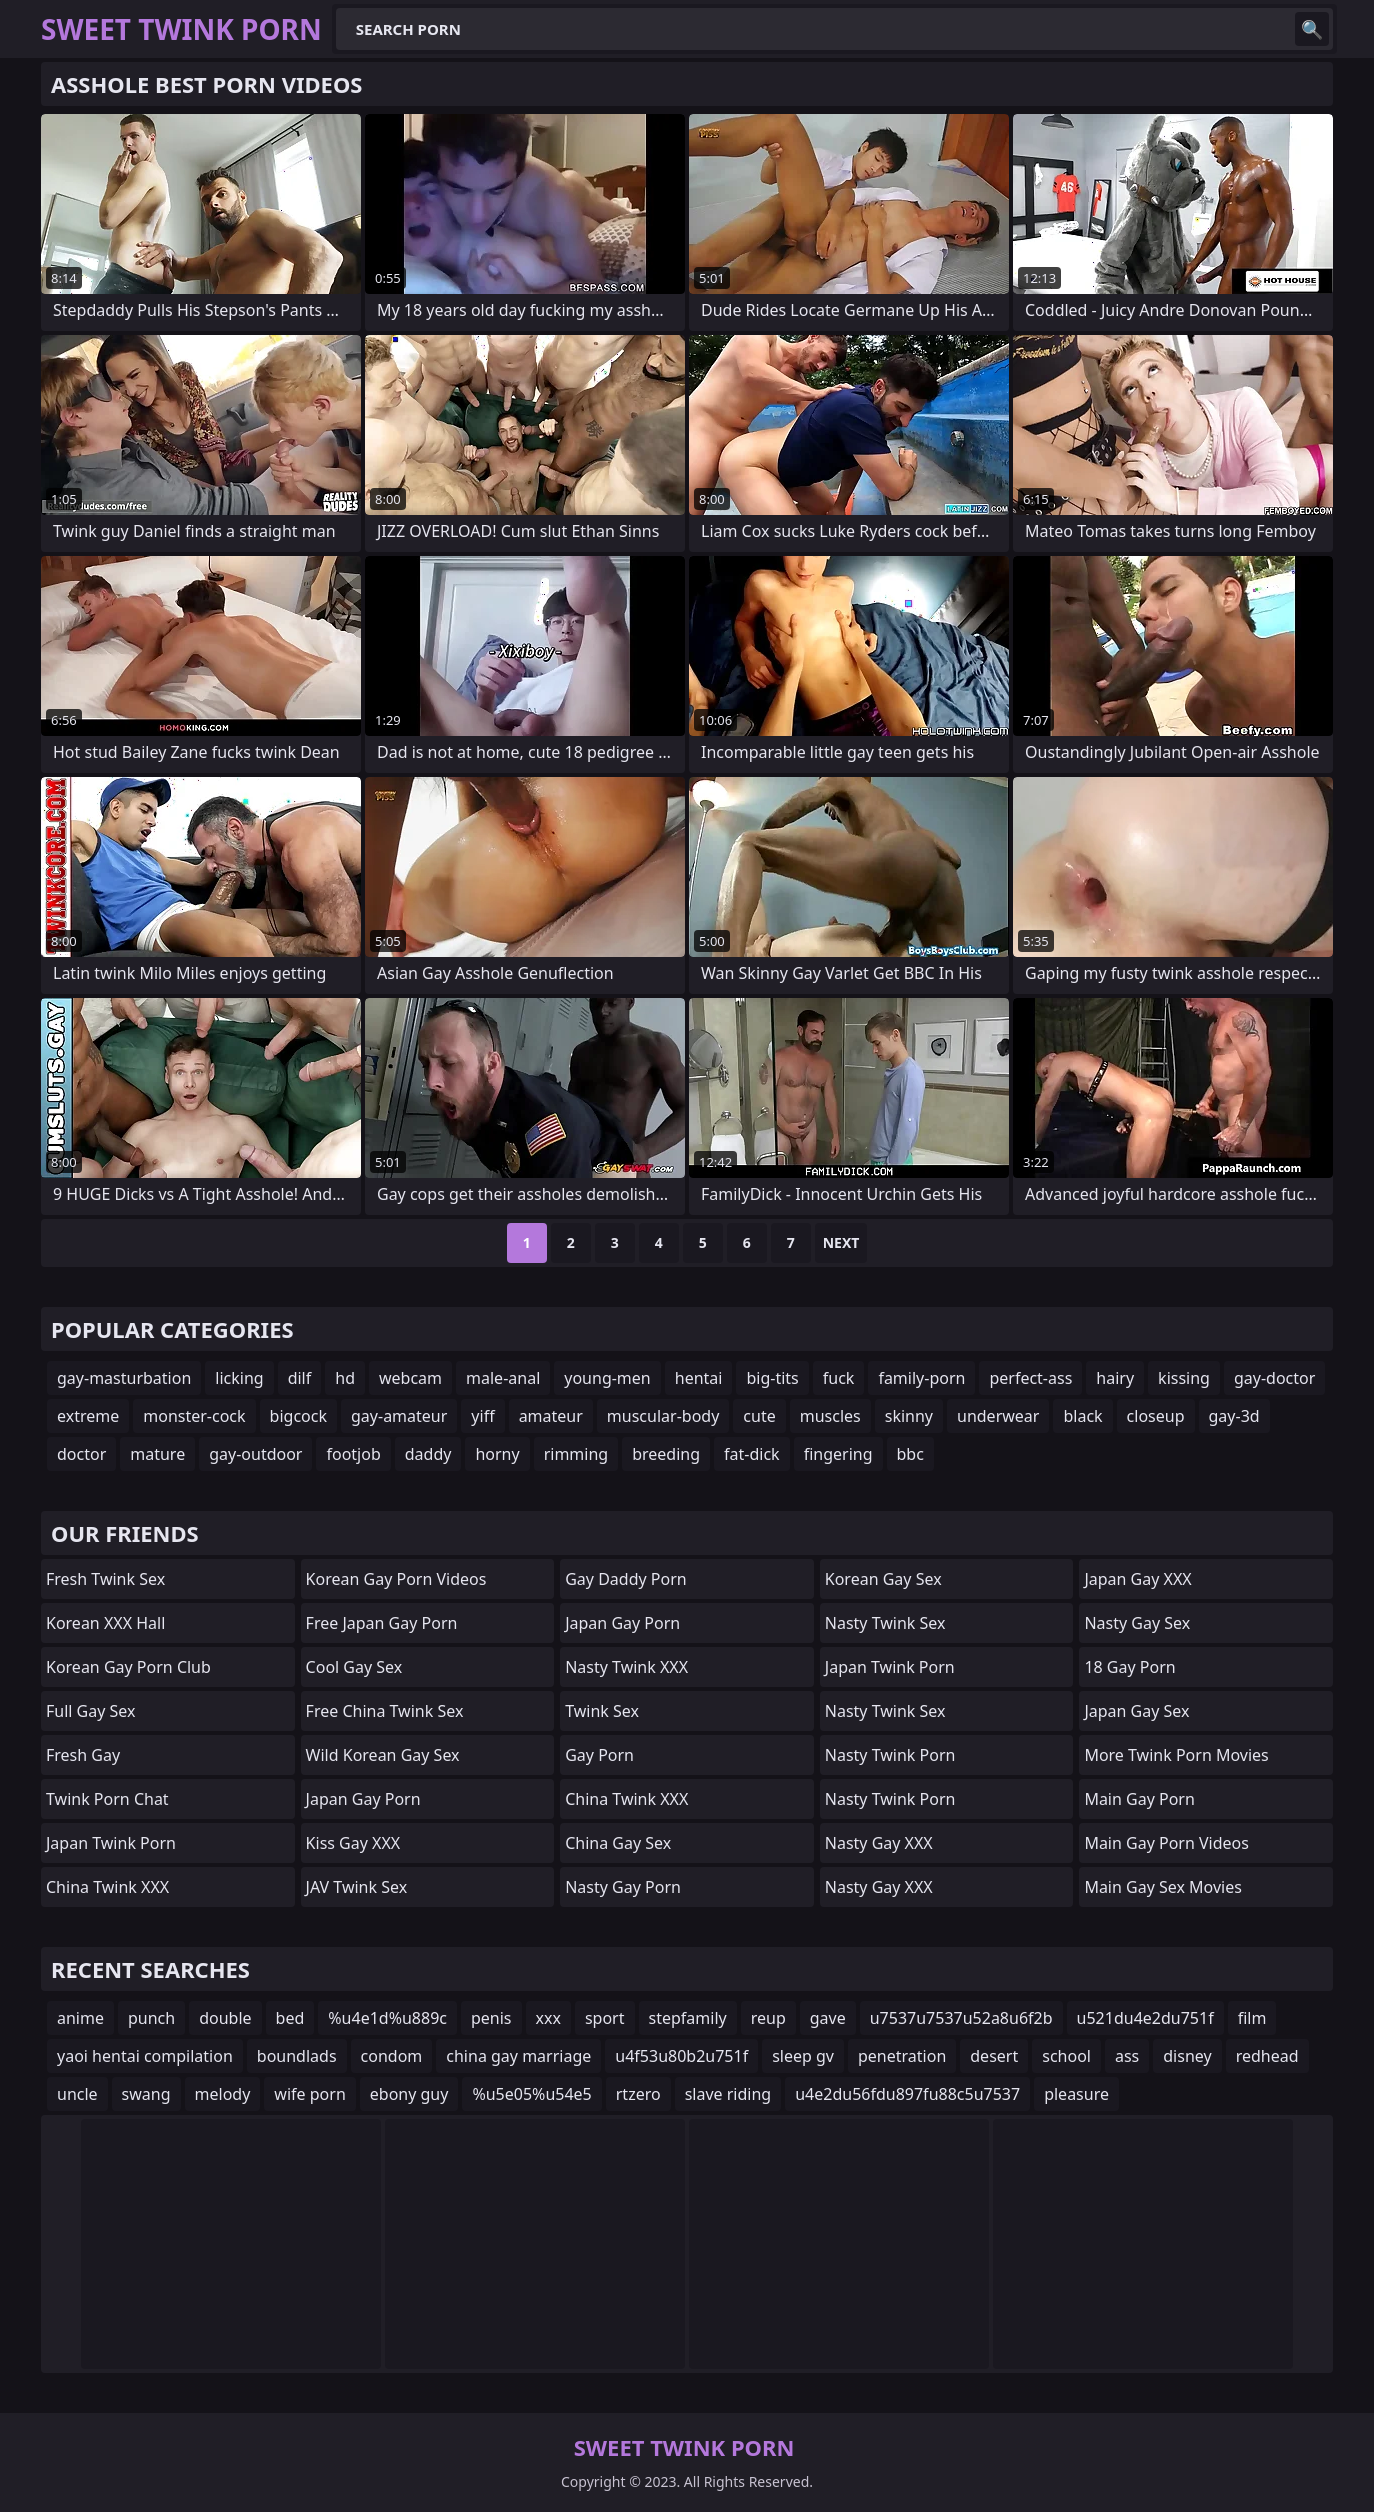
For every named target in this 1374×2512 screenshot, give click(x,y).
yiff (482, 1416)
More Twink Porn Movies (1176, 1755)
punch (151, 2018)
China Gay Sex (618, 1843)
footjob (353, 1454)
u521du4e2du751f (1145, 2018)
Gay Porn (599, 1755)
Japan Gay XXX (1137, 1579)
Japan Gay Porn (363, 1799)
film (1252, 2018)
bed (290, 2018)
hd (345, 1378)
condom (392, 2056)
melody (223, 2094)
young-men (607, 1378)
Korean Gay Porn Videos (396, 1579)
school (1066, 2056)
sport (605, 2018)
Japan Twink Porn (111, 1843)
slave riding (728, 2094)
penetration (902, 2056)
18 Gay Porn (1129, 1667)
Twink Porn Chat (107, 1799)
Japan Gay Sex (1136, 1711)
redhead (1267, 2056)
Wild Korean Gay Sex (383, 1755)
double (225, 2018)
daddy (428, 1454)
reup (768, 2018)
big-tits (772, 1378)
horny (497, 1454)
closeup (1156, 1416)
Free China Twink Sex (385, 1711)
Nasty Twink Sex (885, 1623)
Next (841, 1242)
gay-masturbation (124, 1378)
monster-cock (194, 1416)
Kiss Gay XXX (353, 1843)
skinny (909, 1416)
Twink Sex (602, 1711)
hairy (1115, 1378)
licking (239, 1378)
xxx (548, 2018)
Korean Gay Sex (883, 1579)
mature (157, 1454)
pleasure (1076, 2094)
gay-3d (1234, 1416)
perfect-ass (1030, 1378)
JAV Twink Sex (357, 1887)
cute (759, 1416)
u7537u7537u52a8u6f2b (961, 2018)
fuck (839, 1378)
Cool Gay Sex (354, 1667)
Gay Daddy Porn (625, 1579)
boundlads (297, 2056)
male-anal (503, 1378)
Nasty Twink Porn (890, 1755)
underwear (998, 1416)
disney (1187, 2056)
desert (994, 2056)
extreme (88, 1416)
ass (1127, 2056)
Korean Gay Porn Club (128, 1667)
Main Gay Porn (1139, 1799)
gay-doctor (1274, 1378)
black (1082, 1416)
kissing (1184, 1378)
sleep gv (803, 2056)
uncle (77, 2094)
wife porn (309, 2094)
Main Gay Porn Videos (1166, 1843)
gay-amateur (399, 1416)
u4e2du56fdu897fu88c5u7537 (907, 2094)
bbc (910, 1454)
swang (146, 2094)
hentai (699, 1378)
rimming (576, 1454)
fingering (838, 1454)
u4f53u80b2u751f (681, 2056)
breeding (666, 1454)
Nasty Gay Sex (1137, 1623)
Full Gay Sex (91, 1711)
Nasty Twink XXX (626, 1667)
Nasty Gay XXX (879, 1843)
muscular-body (663, 1416)
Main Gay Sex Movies (1163, 1887)
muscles (830, 1416)
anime (80, 2018)
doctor (81, 1454)
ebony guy (409, 2094)
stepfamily (688, 2018)
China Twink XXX (107, 1887)
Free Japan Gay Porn (382, 1623)
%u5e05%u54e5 (531, 2094)
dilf (300, 1378)
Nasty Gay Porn (623, 1887)
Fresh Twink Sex (105, 1579)
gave (828, 2018)
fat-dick (752, 1454)
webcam (410, 1378)
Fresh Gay (83, 1755)
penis (491, 2018)
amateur (551, 1416)
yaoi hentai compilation (145, 2056)
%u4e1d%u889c (387, 2018)
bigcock (298, 1416)
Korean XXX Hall (105, 1623)
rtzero (638, 2094)
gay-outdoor (255, 1454)
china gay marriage (518, 2056)
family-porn (921, 1378)
